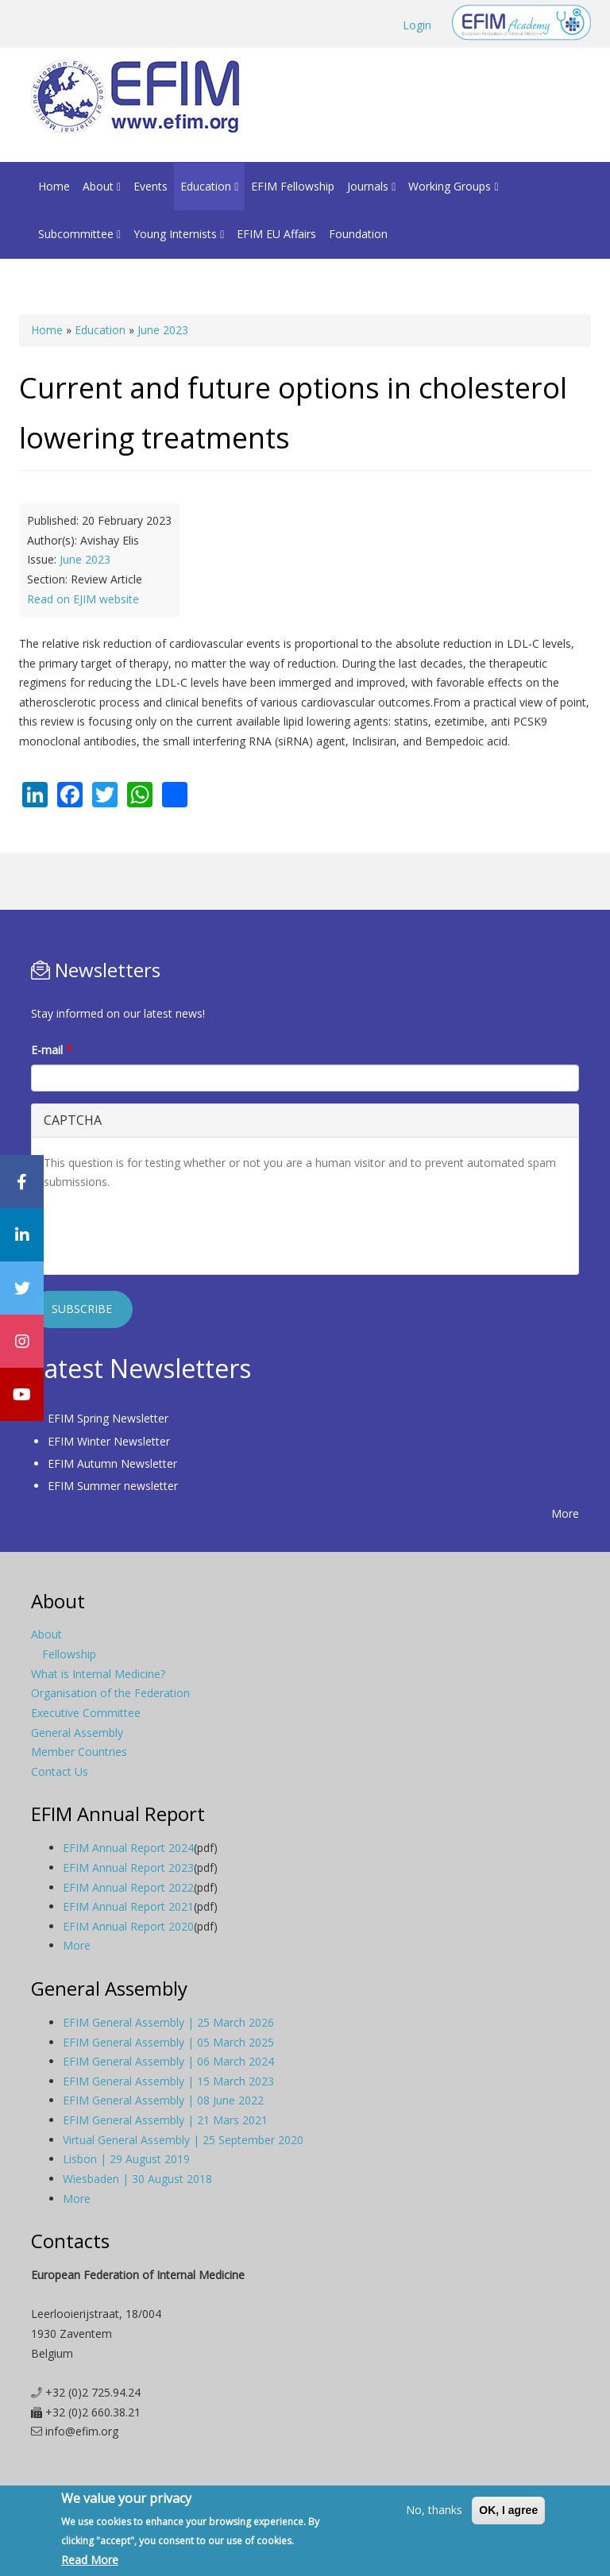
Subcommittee (79, 233)
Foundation (358, 233)
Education (209, 186)
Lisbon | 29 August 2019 (126, 2158)
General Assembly (77, 1732)
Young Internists (178, 233)
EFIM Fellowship (292, 186)
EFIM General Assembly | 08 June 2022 (163, 2100)
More (565, 1513)
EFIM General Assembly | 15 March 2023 (168, 2081)
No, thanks (434, 2509)
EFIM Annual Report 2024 (128, 1847)
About (102, 186)
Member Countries (79, 1751)
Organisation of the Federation (110, 1692)
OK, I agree (508, 2510)
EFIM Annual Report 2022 (128, 1887)
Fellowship (69, 1654)
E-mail (51, 1049)
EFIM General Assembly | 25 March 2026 (168, 2022)
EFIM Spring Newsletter (108, 1418)
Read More (89, 2559)
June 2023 (162, 329)
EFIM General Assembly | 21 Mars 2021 (165, 2119)
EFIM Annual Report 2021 (128, 1906)
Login (417, 25)
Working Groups (453, 186)
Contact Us (59, 1771)
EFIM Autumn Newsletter (112, 1463)
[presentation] (164, 1231)
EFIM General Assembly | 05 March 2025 (168, 2042)
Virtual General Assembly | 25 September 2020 (183, 2139)
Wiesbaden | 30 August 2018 (137, 2178)
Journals (371, 186)
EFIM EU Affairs (276, 233)
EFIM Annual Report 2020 (128, 1926)
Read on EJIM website (83, 598)
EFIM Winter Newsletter (109, 1441)
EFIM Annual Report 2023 (128, 1867)
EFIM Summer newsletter (113, 1485)
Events (150, 186)
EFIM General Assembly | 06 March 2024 (168, 2061)
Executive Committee (86, 1712)
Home (54, 186)
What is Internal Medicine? (98, 1673)
